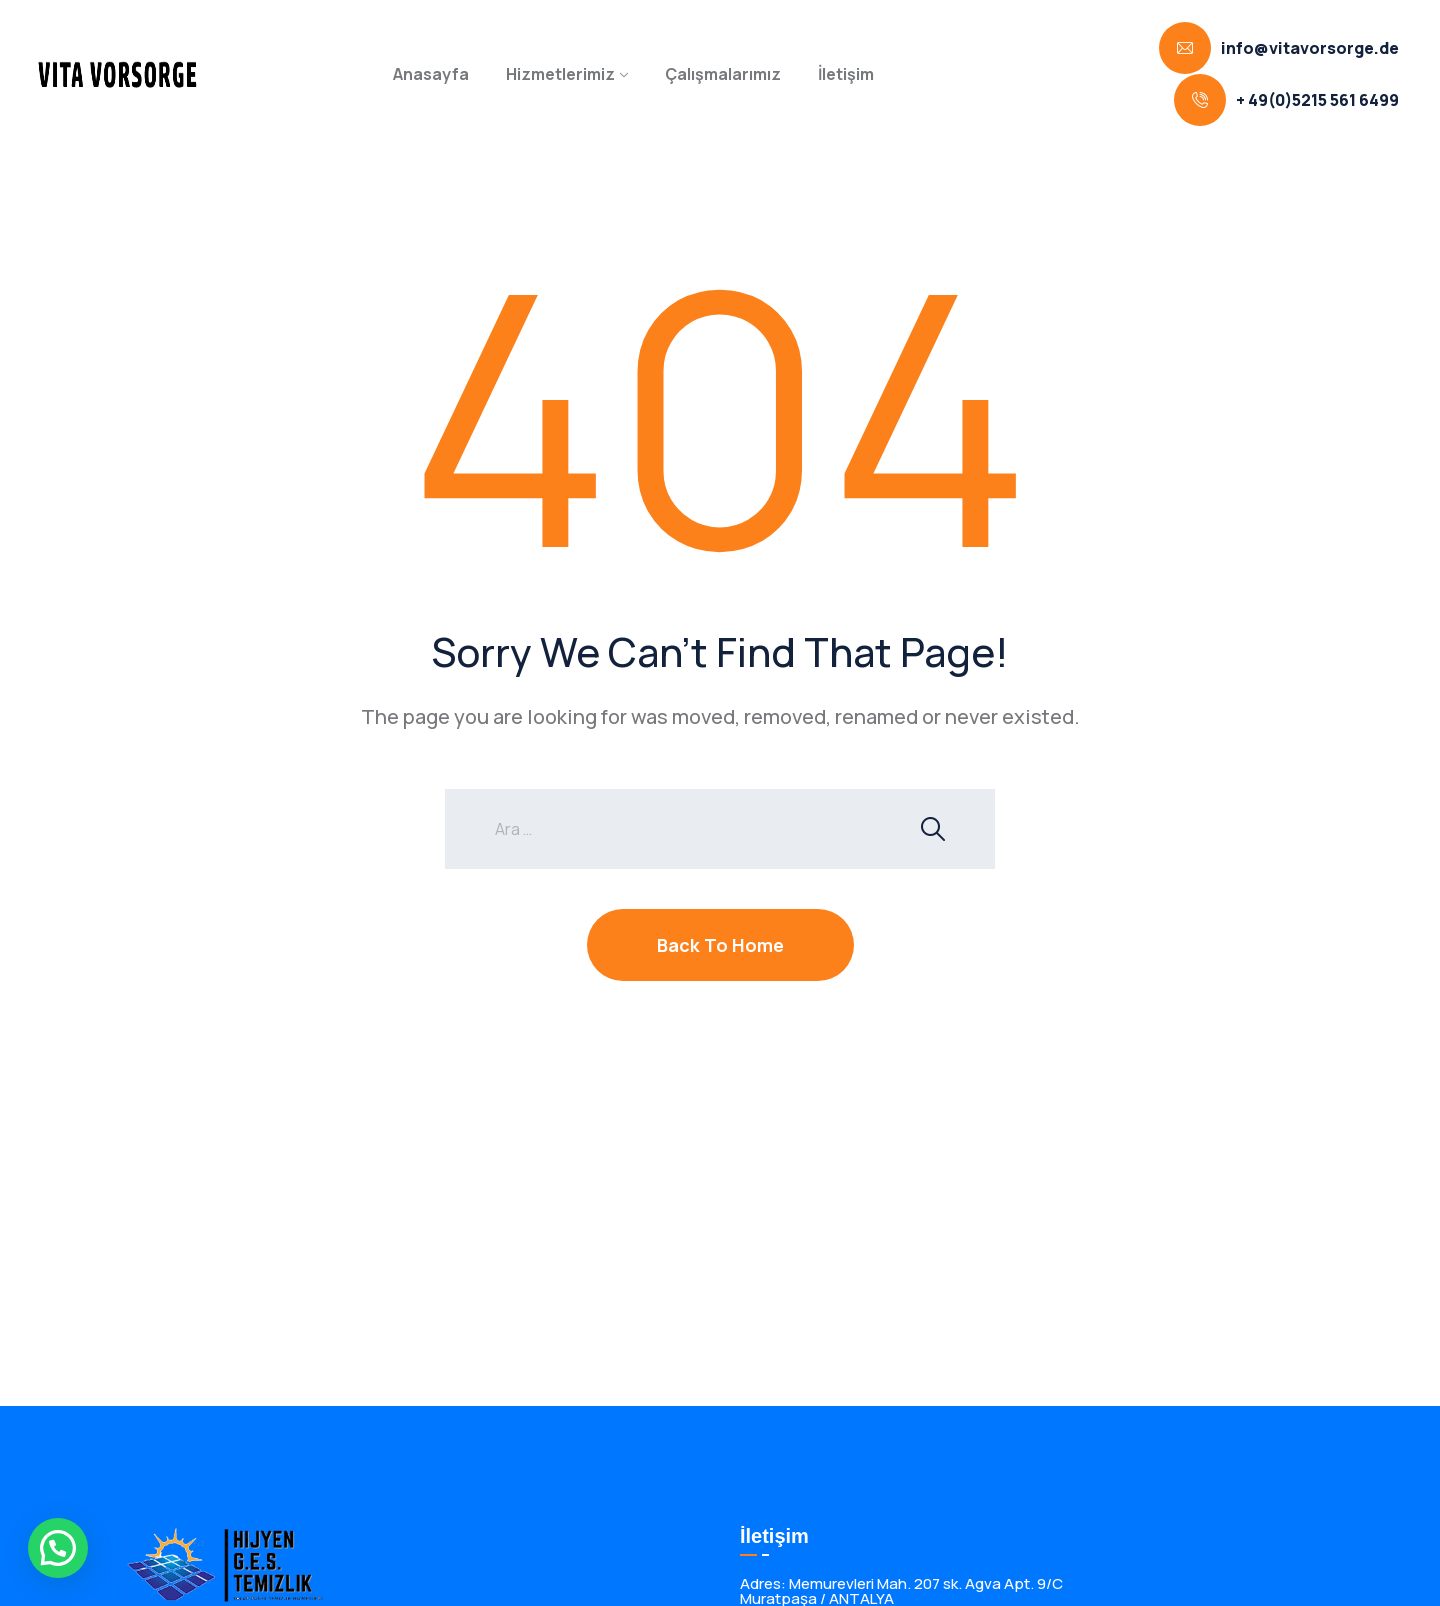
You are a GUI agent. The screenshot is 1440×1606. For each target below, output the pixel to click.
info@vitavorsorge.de (1310, 48)
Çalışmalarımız (723, 74)
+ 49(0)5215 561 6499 (1317, 100)
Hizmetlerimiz (560, 74)
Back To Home (720, 945)
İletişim (846, 74)
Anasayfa (431, 74)
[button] (58, 1548)
